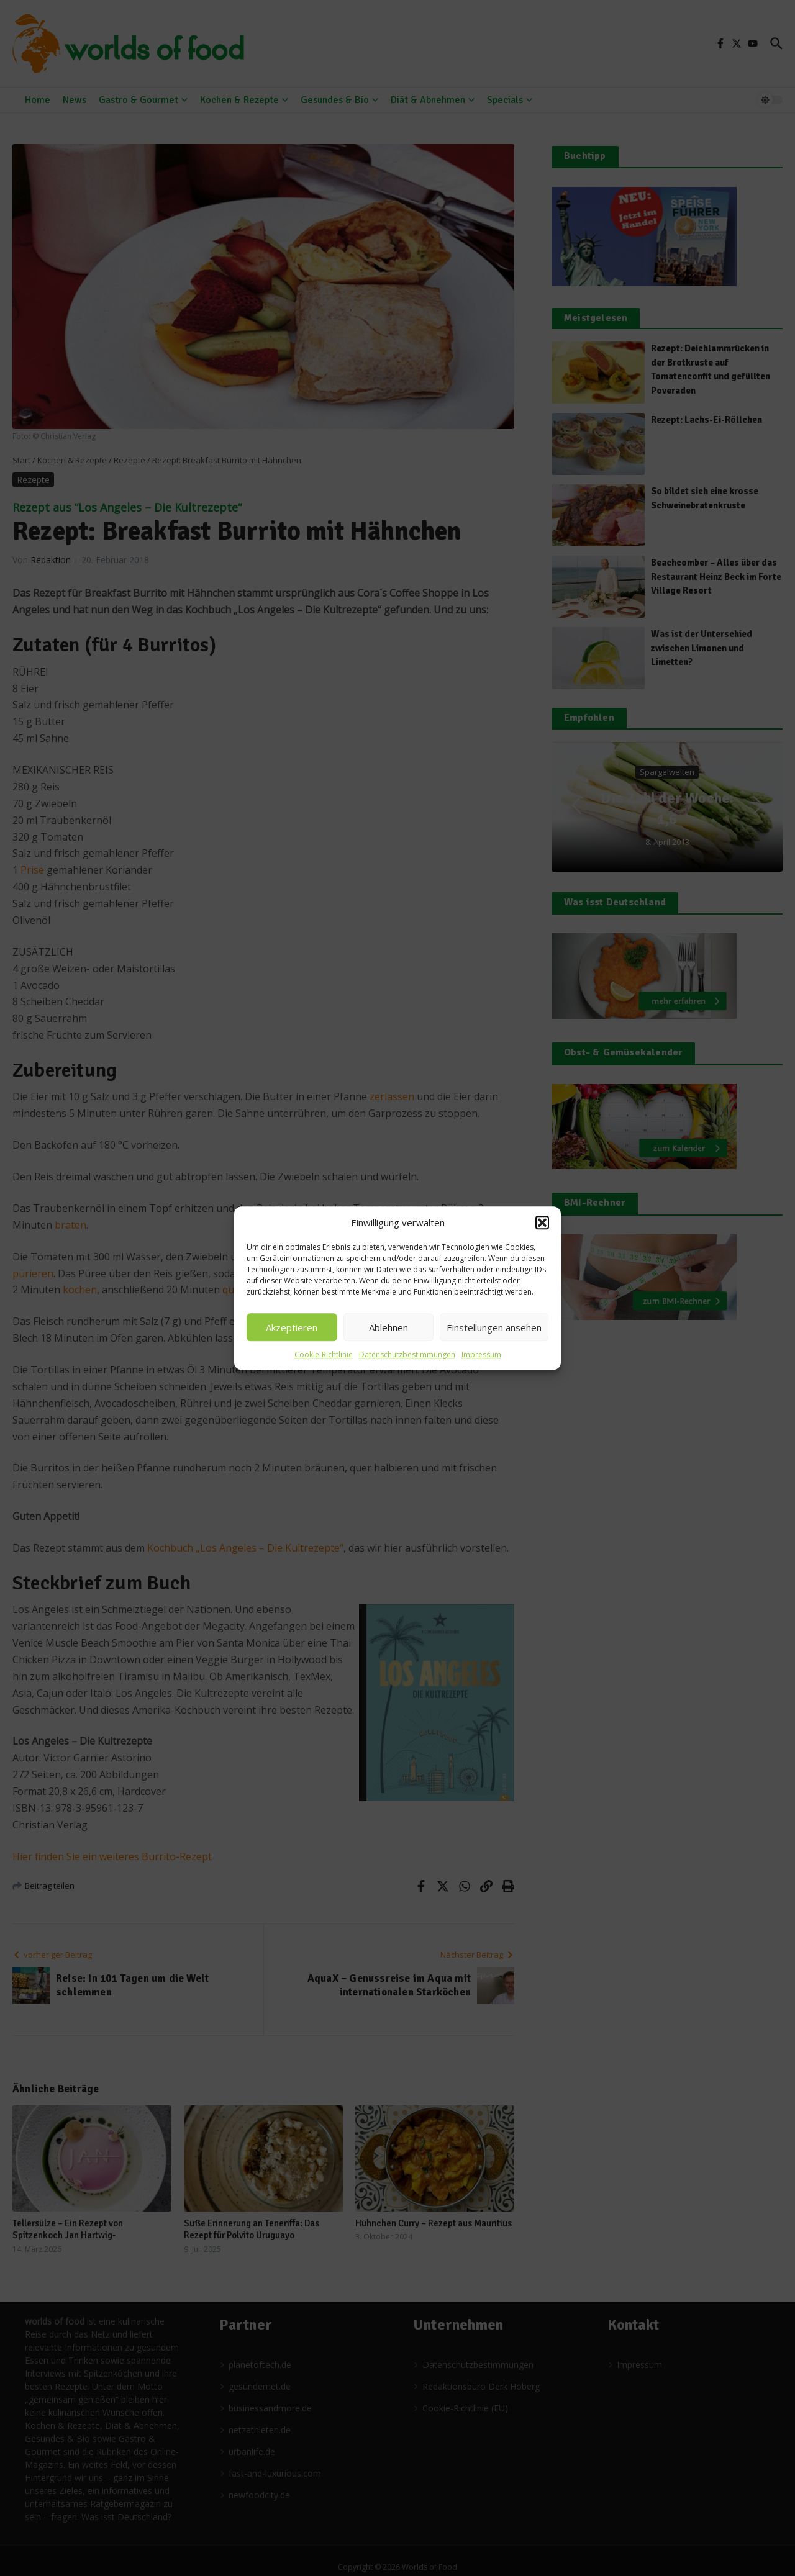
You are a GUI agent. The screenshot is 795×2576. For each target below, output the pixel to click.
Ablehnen (388, 1327)
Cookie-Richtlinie (323, 1354)
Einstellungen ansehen (494, 1327)
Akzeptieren (291, 1327)
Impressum (481, 1354)
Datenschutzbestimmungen (407, 1354)
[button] (542, 1222)
